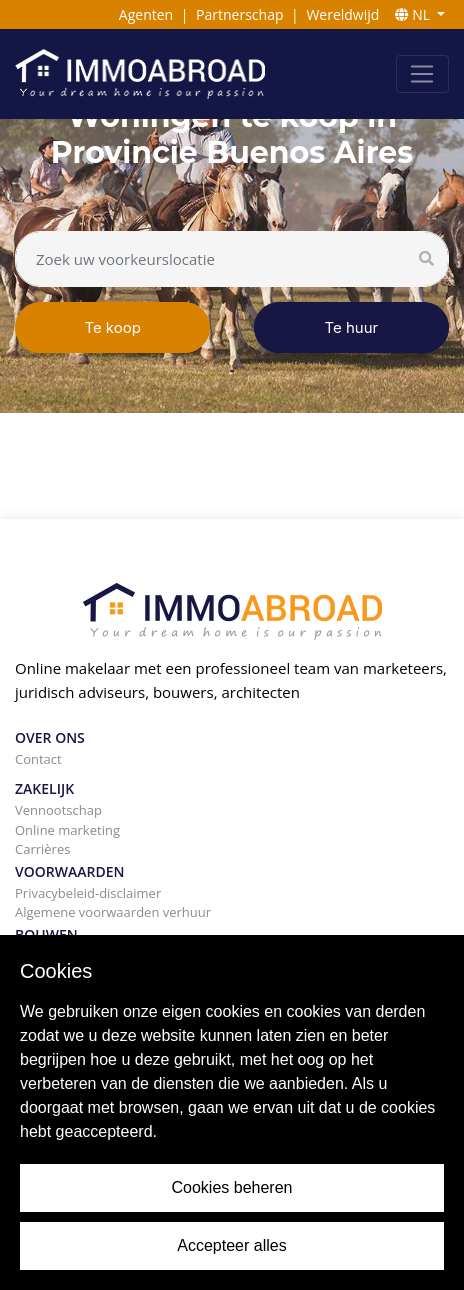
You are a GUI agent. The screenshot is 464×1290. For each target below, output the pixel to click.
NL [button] (414, 14)
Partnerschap (239, 14)
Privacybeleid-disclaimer (88, 893)
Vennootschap (58, 810)
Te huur (351, 327)
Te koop (112, 327)
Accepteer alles (231, 1245)
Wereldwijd (342, 14)
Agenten (146, 14)
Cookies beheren (232, 1187)
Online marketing (67, 830)
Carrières (42, 849)
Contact (38, 759)
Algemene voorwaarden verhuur (113, 912)
